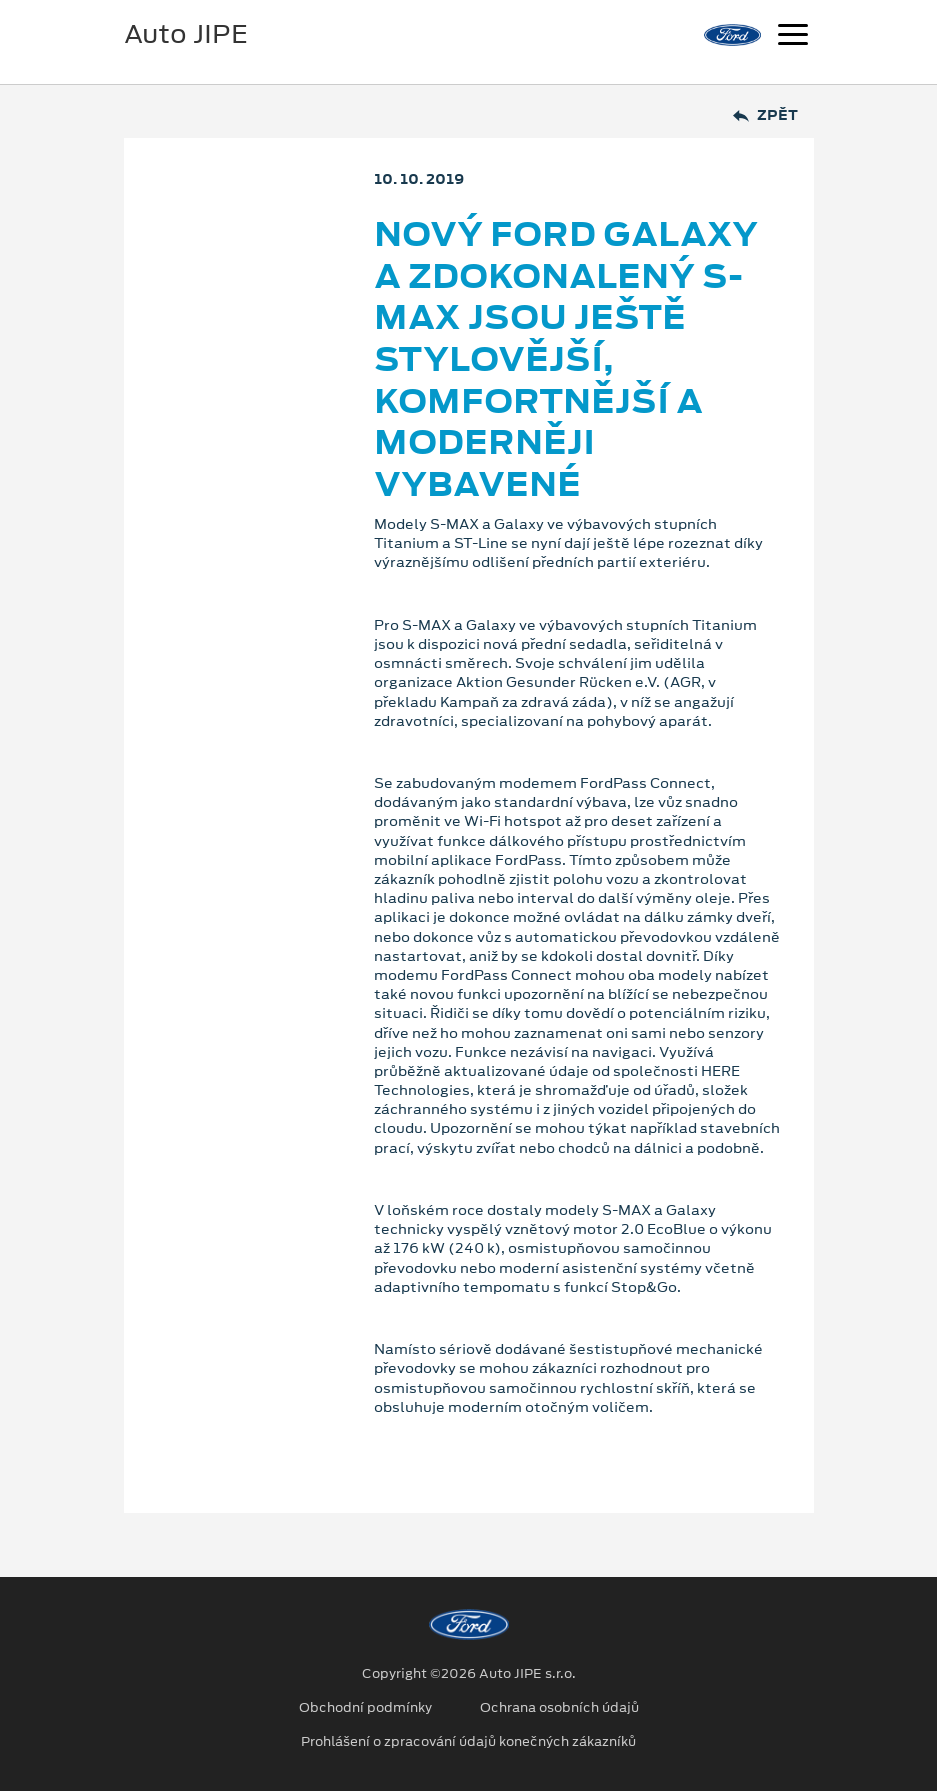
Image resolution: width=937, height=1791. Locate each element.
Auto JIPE (186, 34)
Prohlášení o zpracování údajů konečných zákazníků (468, 1742)
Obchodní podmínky (365, 1708)
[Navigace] (793, 37)
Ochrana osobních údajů (559, 1708)
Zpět (765, 115)
